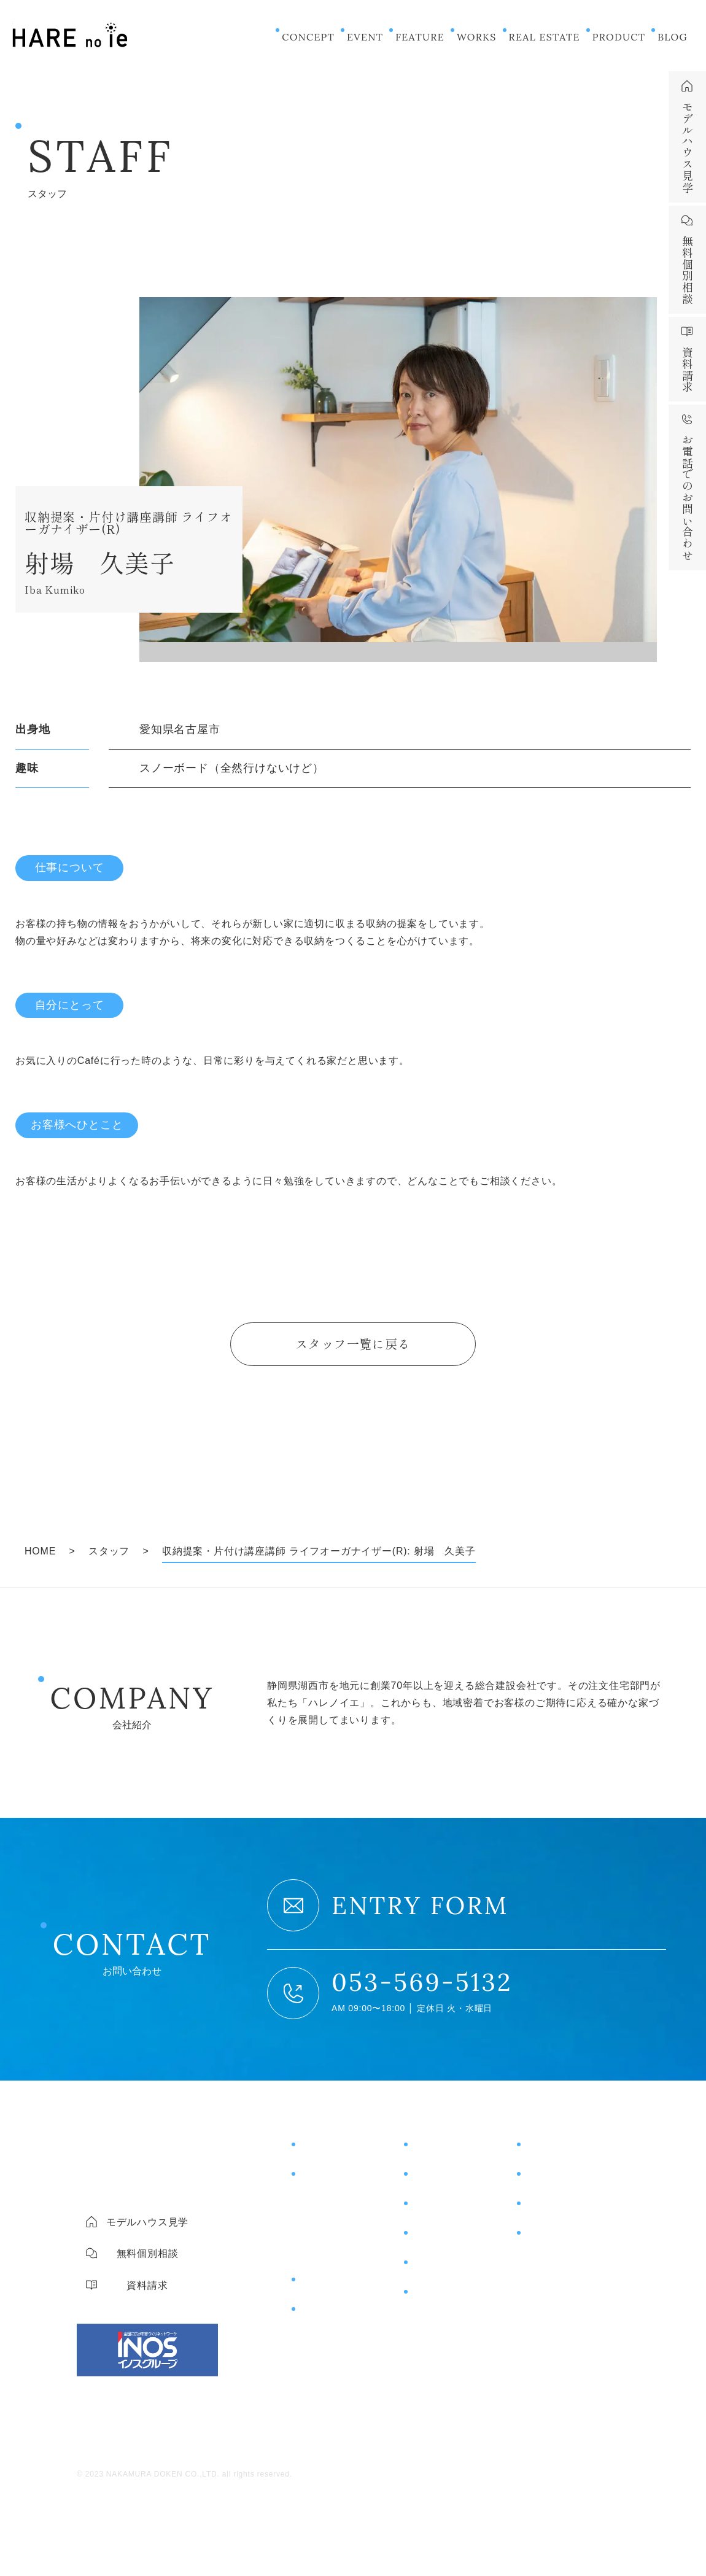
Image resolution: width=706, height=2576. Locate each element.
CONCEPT (308, 37)
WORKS (477, 37)
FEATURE (419, 37)
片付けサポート (338, 2315)
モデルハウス (557, 2151)
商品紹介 (321, 2286)
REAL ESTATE (544, 37)
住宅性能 (318, 2207)
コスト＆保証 (329, 2230)
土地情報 (433, 2239)
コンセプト (326, 2151)
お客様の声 (439, 2210)
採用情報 (543, 2312)
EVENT (365, 37)
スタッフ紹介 (554, 2289)
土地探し (318, 2253)
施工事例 (433, 2180)
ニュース (433, 2298)
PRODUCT (618, 37)
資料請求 (546, 2210)
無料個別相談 (557, 2180)
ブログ (427, 2269)
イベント (433, 2151)
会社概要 (543, 2266)
